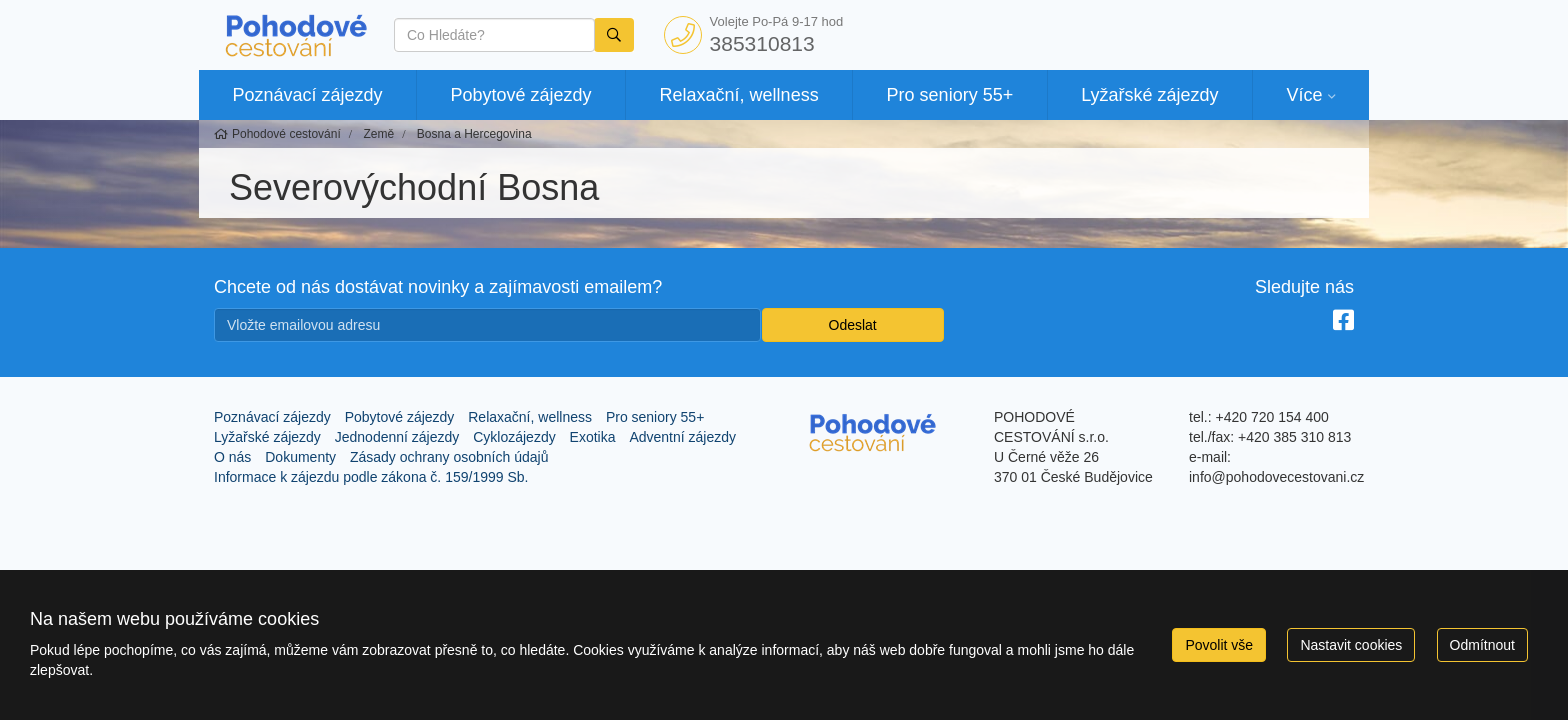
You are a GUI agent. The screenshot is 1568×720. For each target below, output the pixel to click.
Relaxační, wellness (739, 95)
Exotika (593, 437)
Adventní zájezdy (682, 437)
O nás (232, 457)
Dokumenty (300, 457)
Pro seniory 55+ (950, 95)
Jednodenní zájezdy (397, 437)
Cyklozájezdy (514, 437)
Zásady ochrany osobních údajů (449, 457)
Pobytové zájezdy (521, 95)
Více (1304, 95)
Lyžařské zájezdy (1149, 95)
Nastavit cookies (1351, 645)
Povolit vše (1219, 645)
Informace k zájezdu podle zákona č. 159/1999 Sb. (371, 477)
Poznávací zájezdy (307, 95)
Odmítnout (1482, 645)
